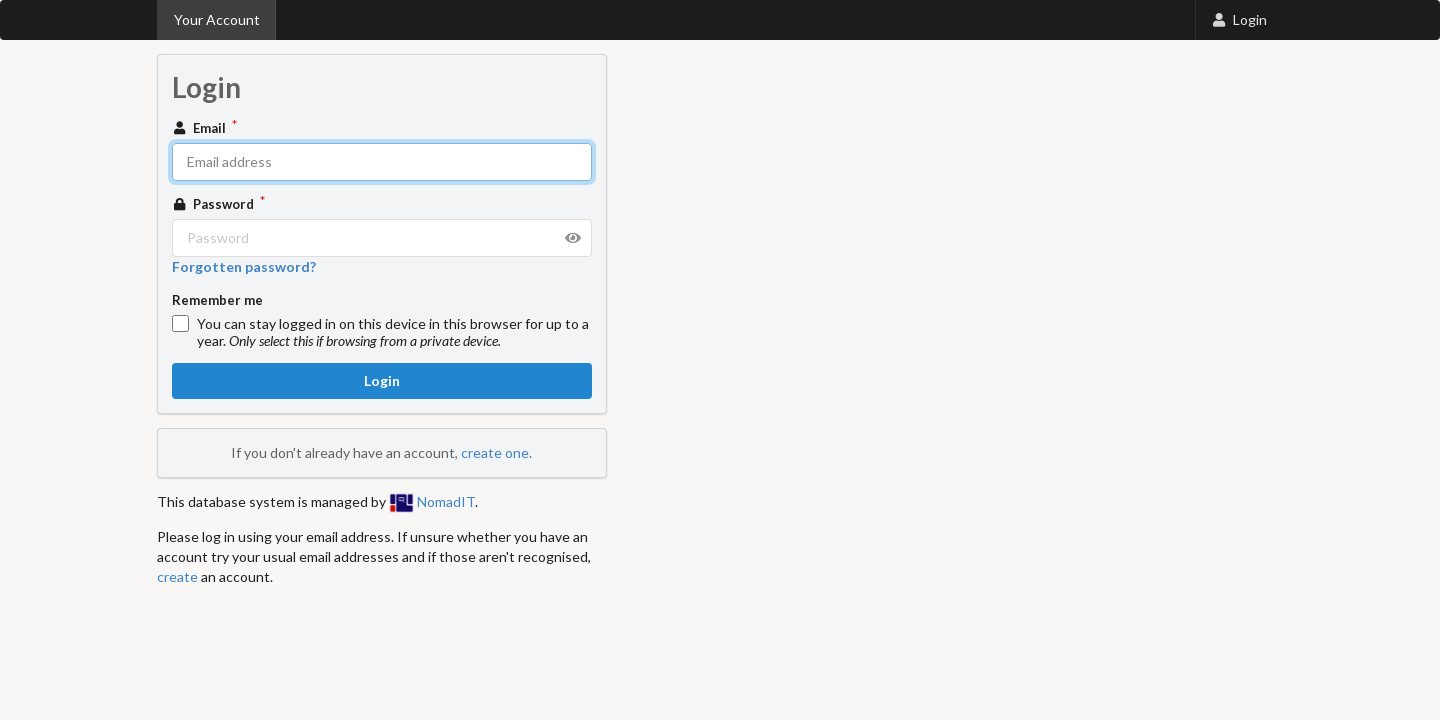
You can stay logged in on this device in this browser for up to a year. (393, 332)
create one (495, 452)
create (177, 576)
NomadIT (432, 501)
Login (1239, 19)
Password (215, 204)
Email (201, 128)
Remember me (217, 300)
